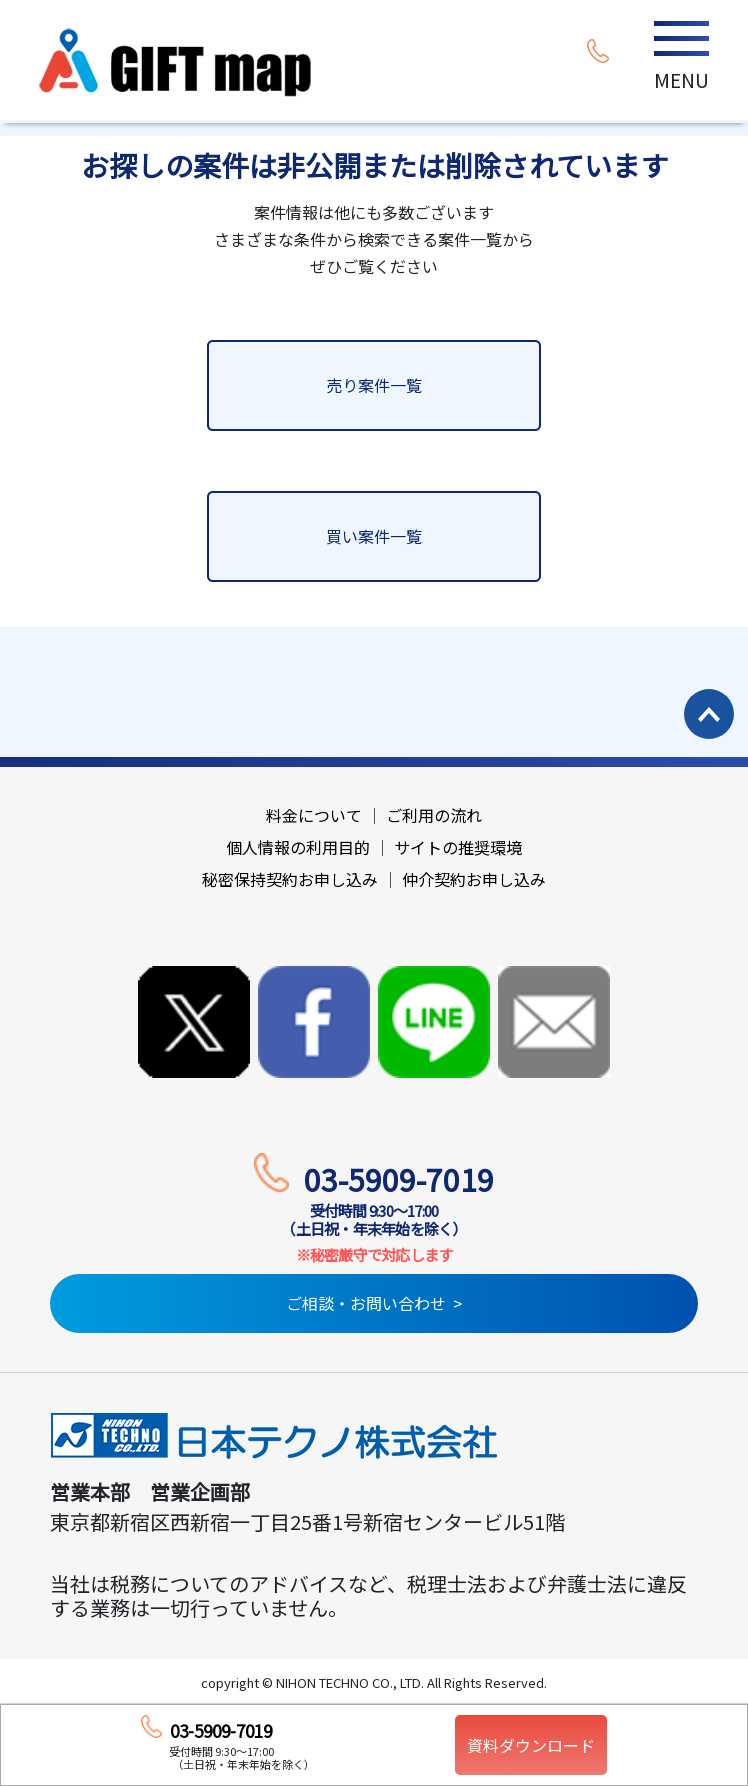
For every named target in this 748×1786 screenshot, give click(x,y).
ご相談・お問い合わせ (366, 1303)
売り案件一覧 (374, 385)
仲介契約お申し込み (474, 879)
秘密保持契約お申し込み (290, 879)
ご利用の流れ (434, 815)
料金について (314, 815)
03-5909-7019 (399, 1179)
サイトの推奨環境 (458, 847)
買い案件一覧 (374, 536)
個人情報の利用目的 (298, 847)
